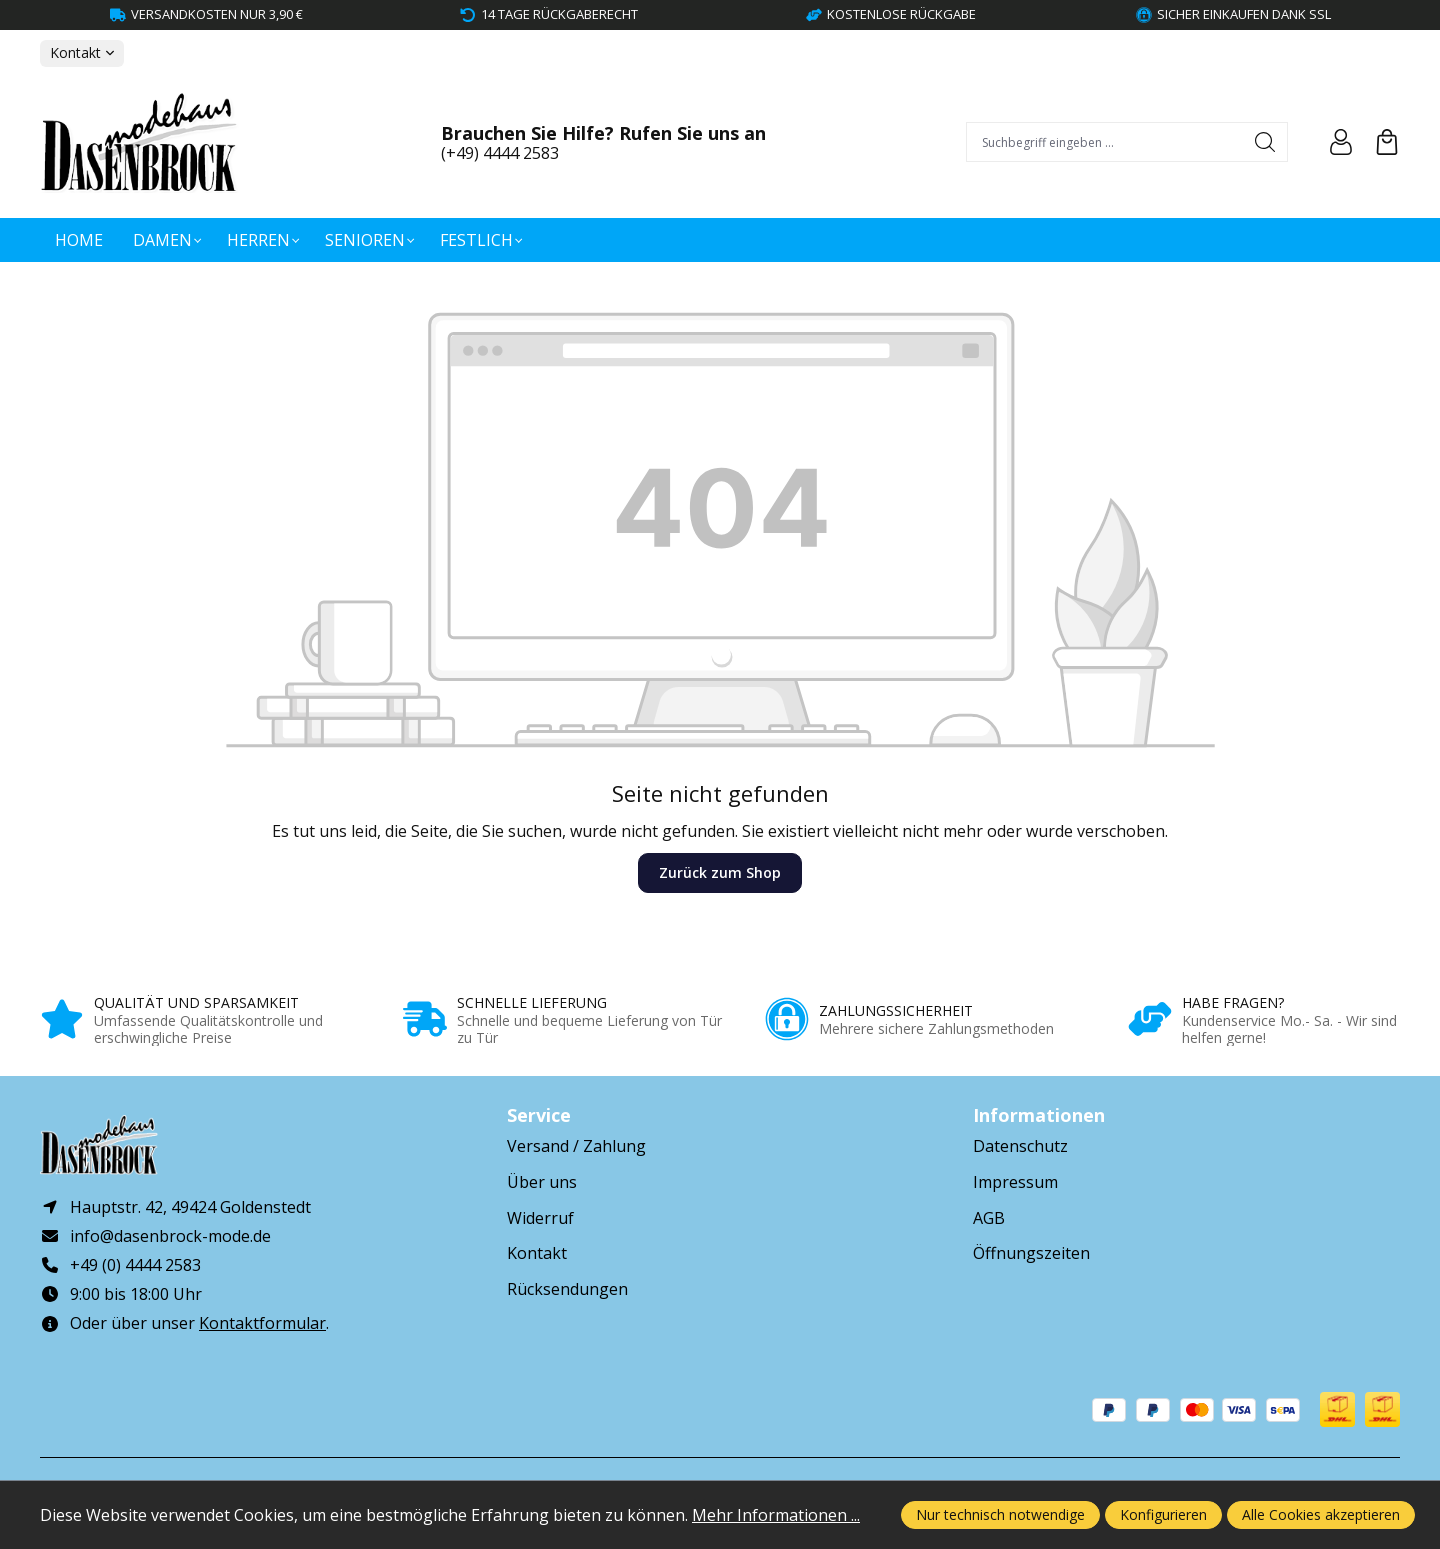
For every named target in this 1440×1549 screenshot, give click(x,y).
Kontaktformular (262, 1324)
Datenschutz (1020, 1146)
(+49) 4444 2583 (500, 153)
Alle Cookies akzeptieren (1321, 1514)
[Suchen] (1265, 142)
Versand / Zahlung (576, 1146)
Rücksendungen (567, 1289)
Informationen (1039, 1115)
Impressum (1015, 1182)
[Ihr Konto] (1341, 142)
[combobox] (1105, 142)
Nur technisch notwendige (1000, 1514)
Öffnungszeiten (1031, 1253)
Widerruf (540, 1218)
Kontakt (537, 1253)
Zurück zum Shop (720, 872)
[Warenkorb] (1387, 142)
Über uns (542, 1182)
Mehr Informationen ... (776, 1515)
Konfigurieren (1163, 1514)
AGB (989, 1218)
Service (539, 1115)
